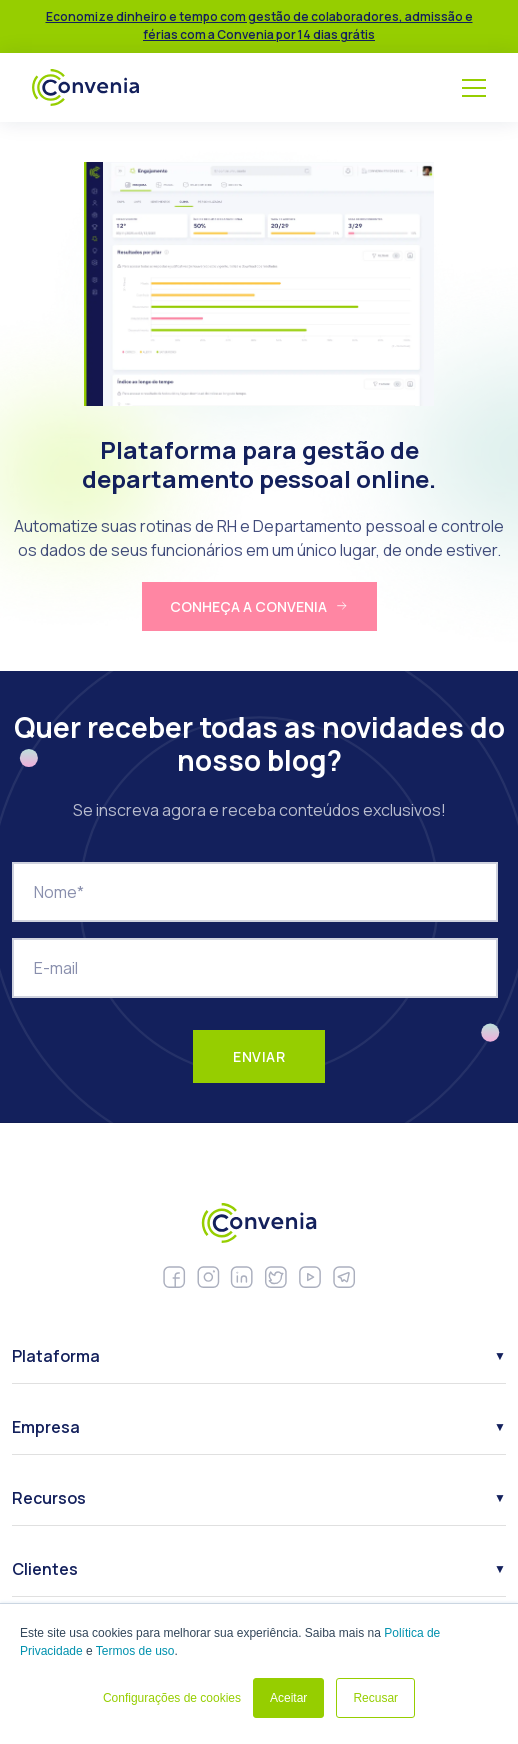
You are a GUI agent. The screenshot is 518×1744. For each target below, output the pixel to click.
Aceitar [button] (288, 1698)
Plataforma (56, 1356)
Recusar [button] (375, 1698)
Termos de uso (135, 1651)
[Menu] (474, 88)
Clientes (45, 1569)
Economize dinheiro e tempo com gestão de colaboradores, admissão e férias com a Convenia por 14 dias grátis (259, 25)
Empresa (46, 1427)
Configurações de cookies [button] (172, 1698)
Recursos (49, 1498)
